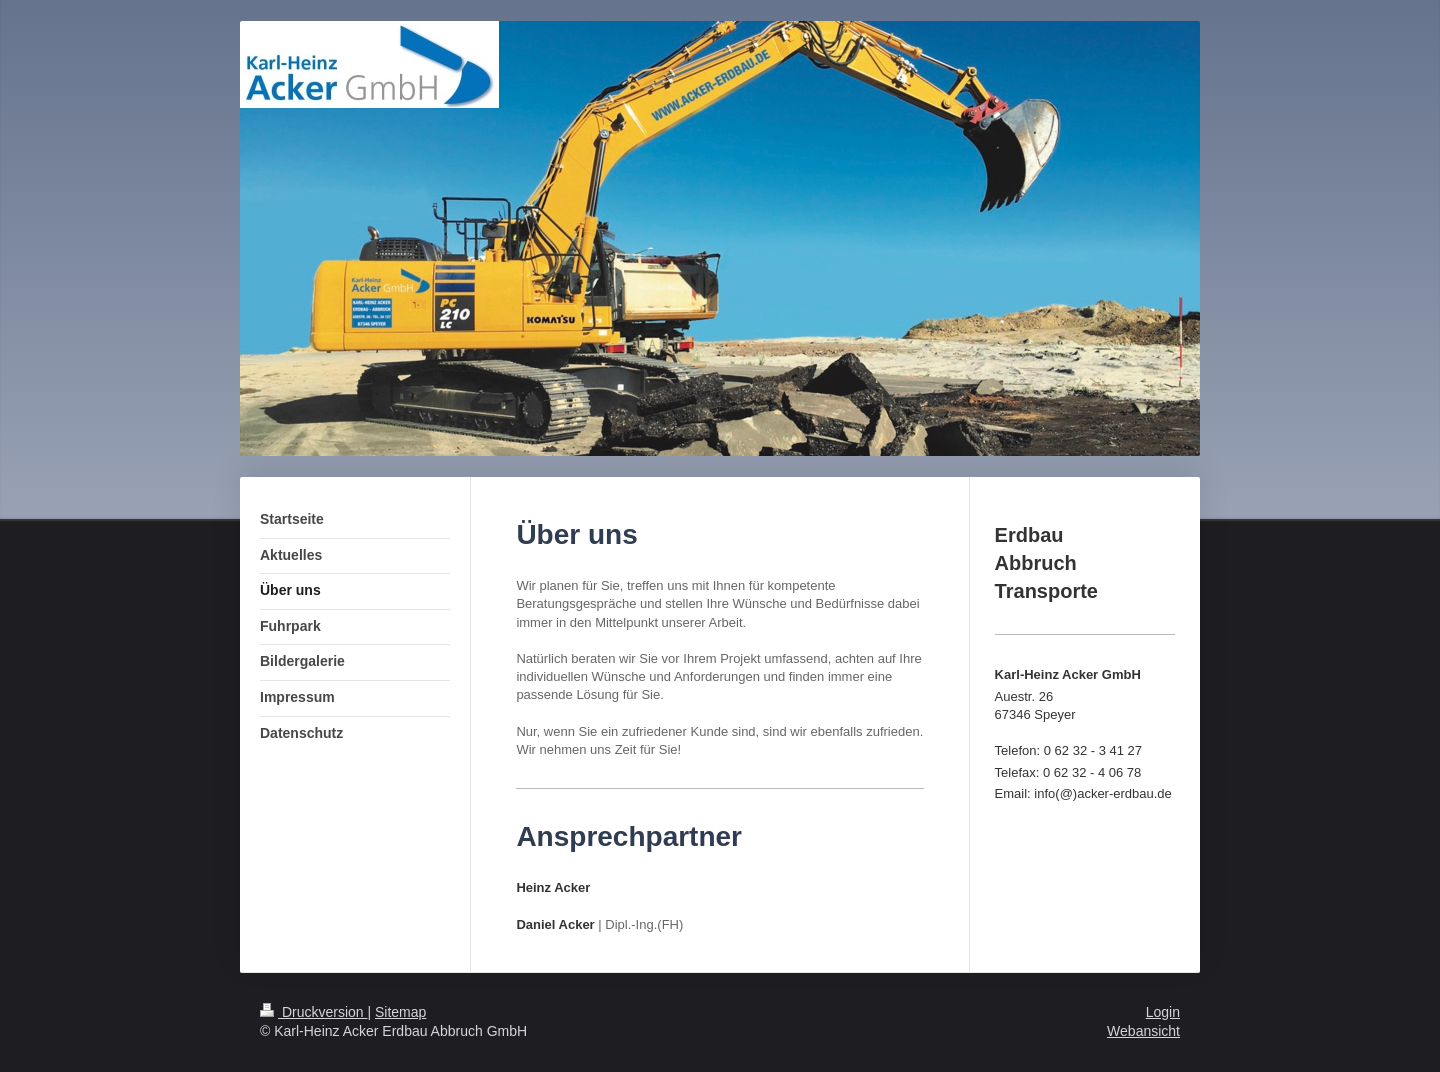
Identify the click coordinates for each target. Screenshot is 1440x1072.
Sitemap (400, 1012)
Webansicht (1143, 1031)
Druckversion (313, 1012)
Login (1163, 1012)
